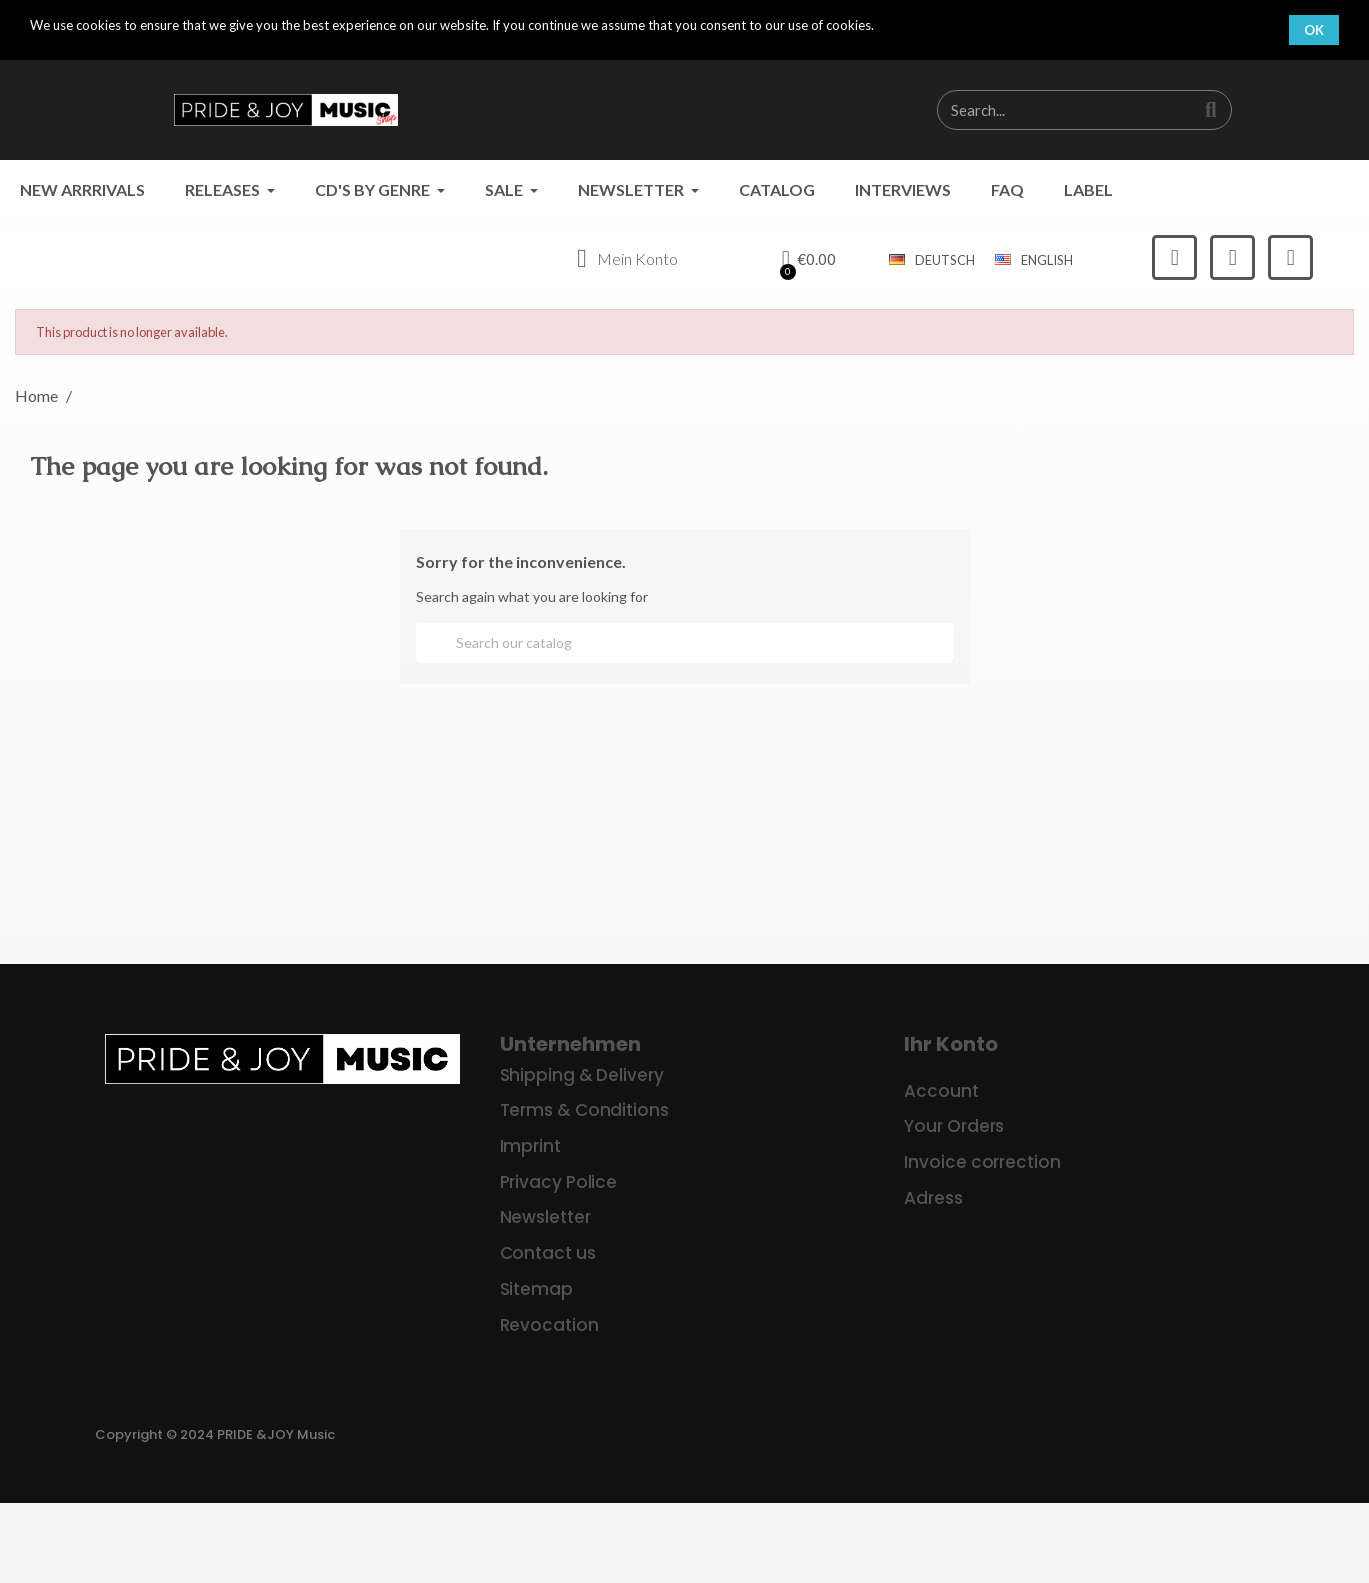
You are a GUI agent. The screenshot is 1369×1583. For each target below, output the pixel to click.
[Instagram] (1232, 257)
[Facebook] (1174, 257)
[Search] (685, 643)
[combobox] (1055, 110)
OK (1314, 30)
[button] (809, 260)
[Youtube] (1290, 257)
